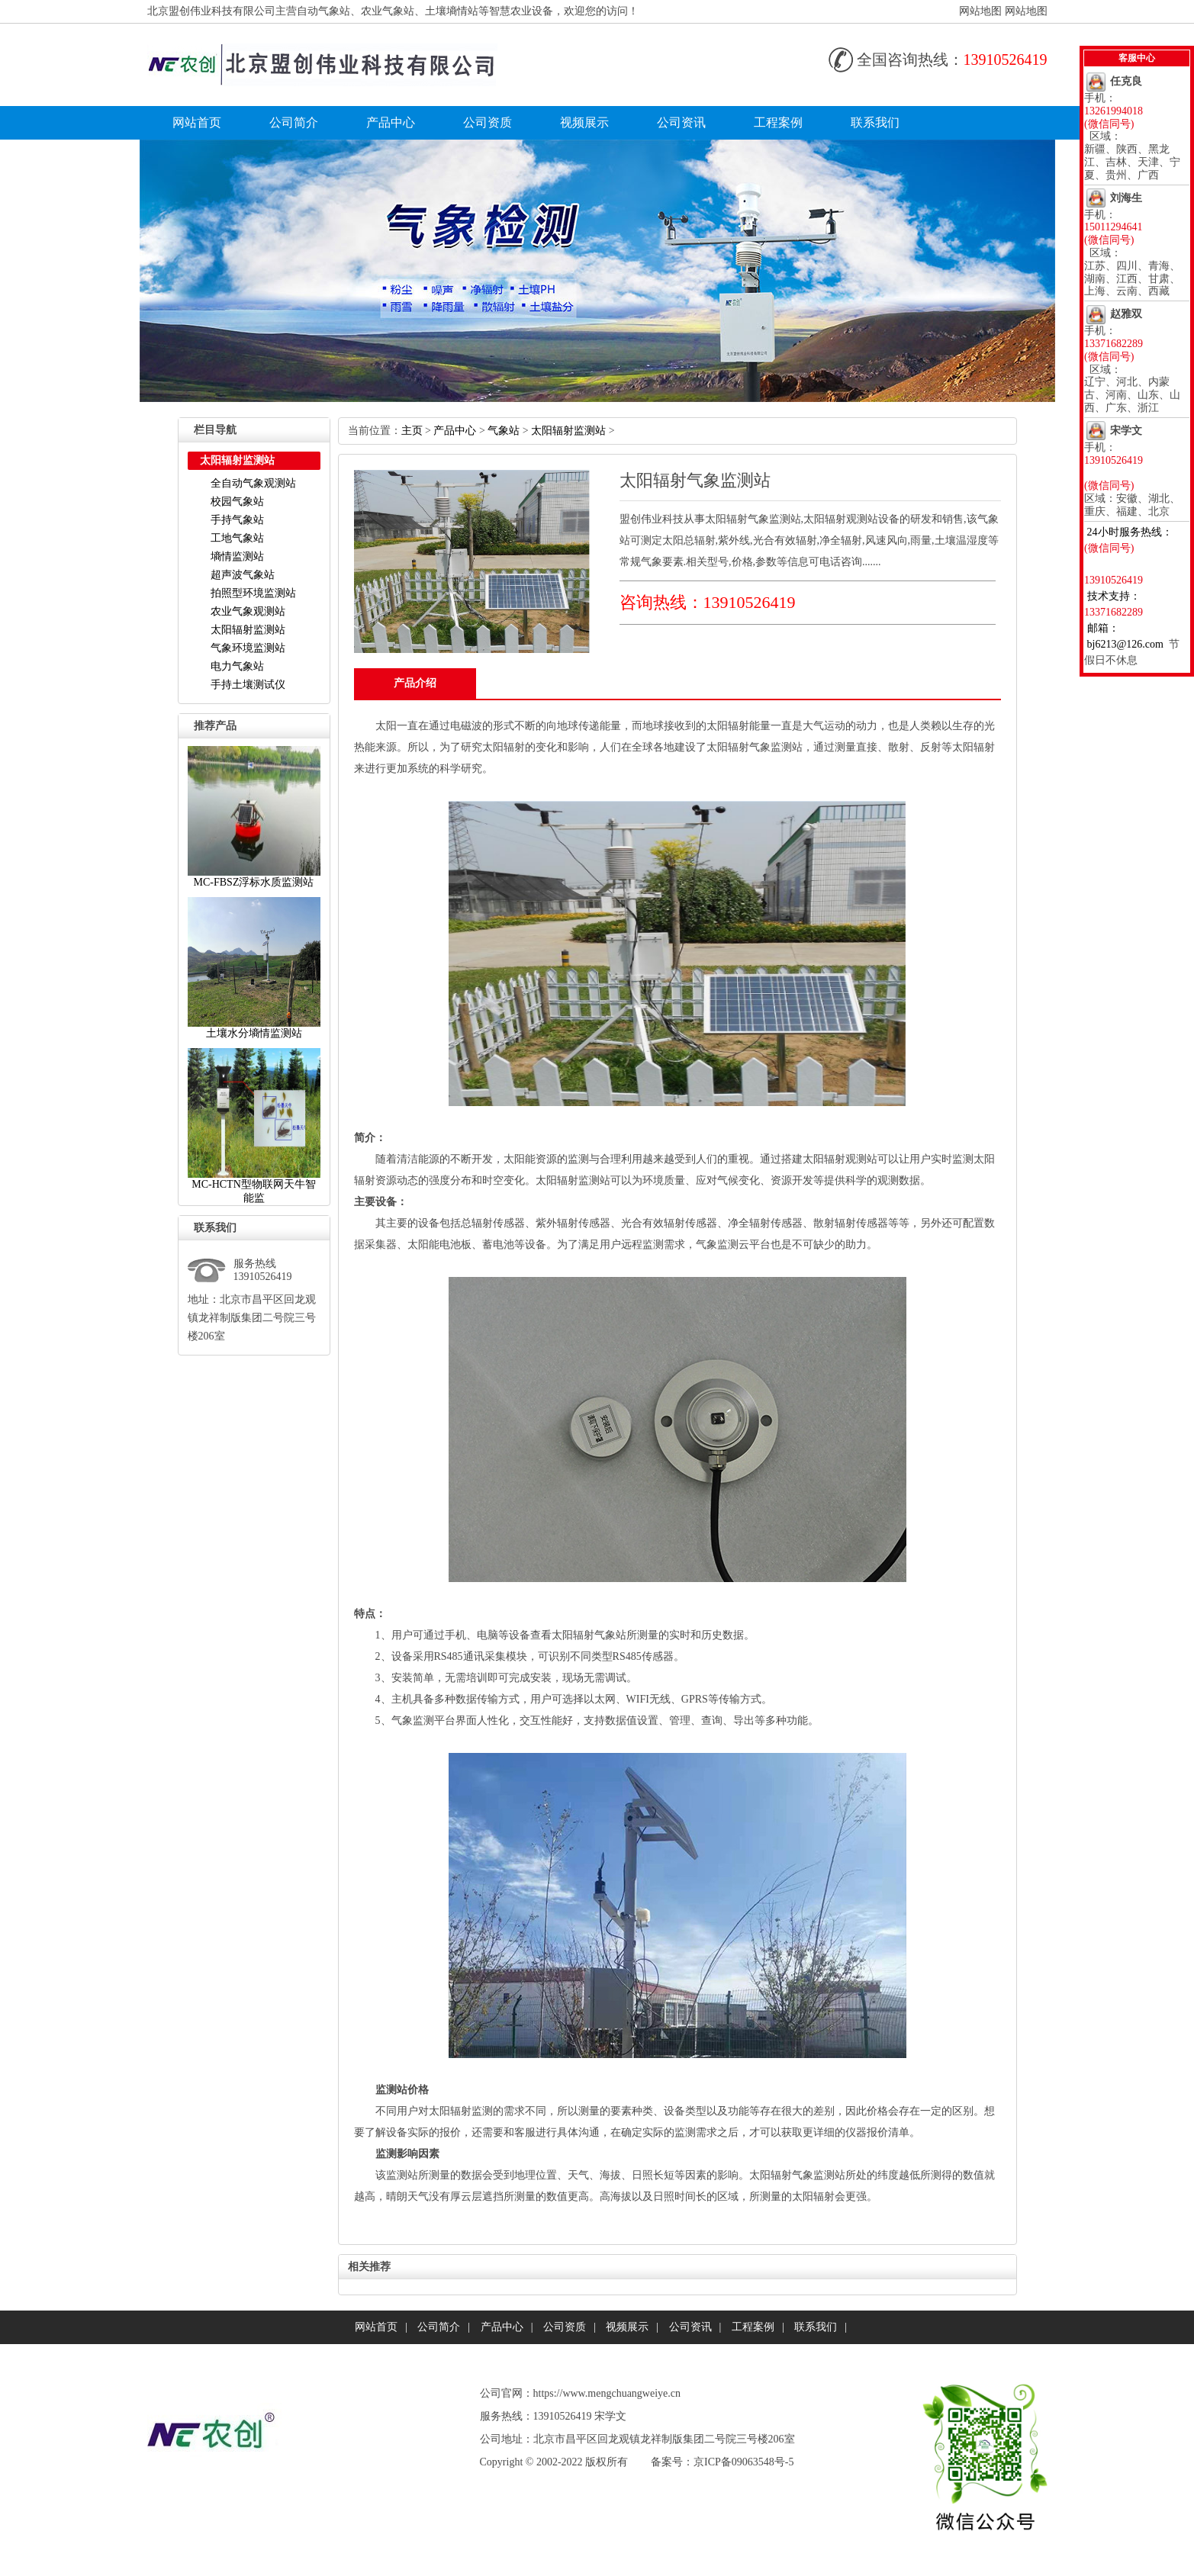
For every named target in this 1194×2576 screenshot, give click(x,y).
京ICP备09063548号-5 (743, 2462)
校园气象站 (237, 501)
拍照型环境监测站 (253, 593)
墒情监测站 (237, 556)
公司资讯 (681, 122)
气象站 (504, 430)
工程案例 (778, 122)
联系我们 (875, 122)
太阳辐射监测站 (248, 629)
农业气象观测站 (248, 611)
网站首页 (196, 122)
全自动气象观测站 (253, 483)
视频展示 (584, 122)
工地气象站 (237, 538)
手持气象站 (237, 520)
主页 (412, 430)
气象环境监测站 (248, 648)
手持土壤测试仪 (248, 684)
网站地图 (980, 11)
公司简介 (293, 122)
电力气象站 (237, 666)
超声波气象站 (243, 574)
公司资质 (487, 122)
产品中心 (390, 122)
